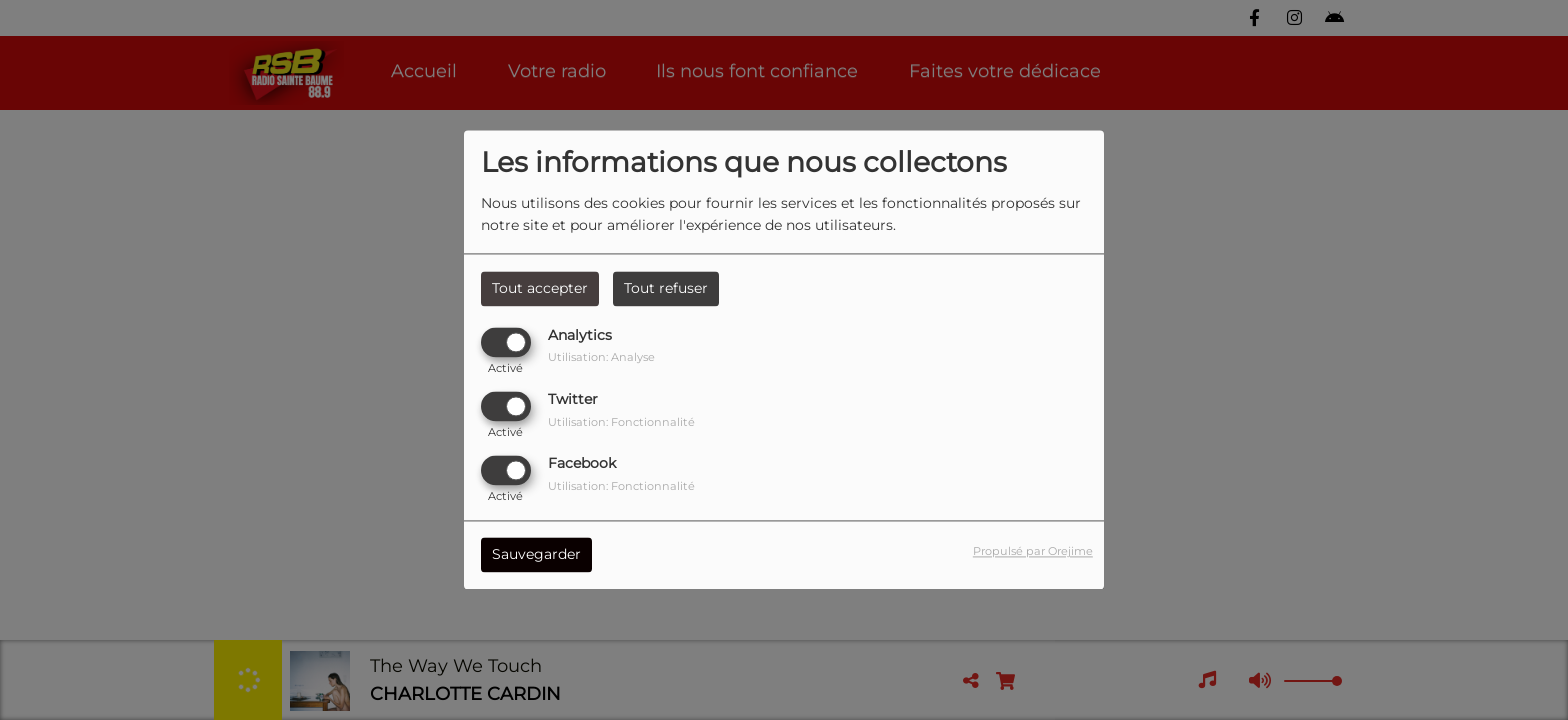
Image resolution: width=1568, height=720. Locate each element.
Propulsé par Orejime (1033, 552)
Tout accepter (540, 288)
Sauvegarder (536, 555)
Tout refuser (666, 288)
